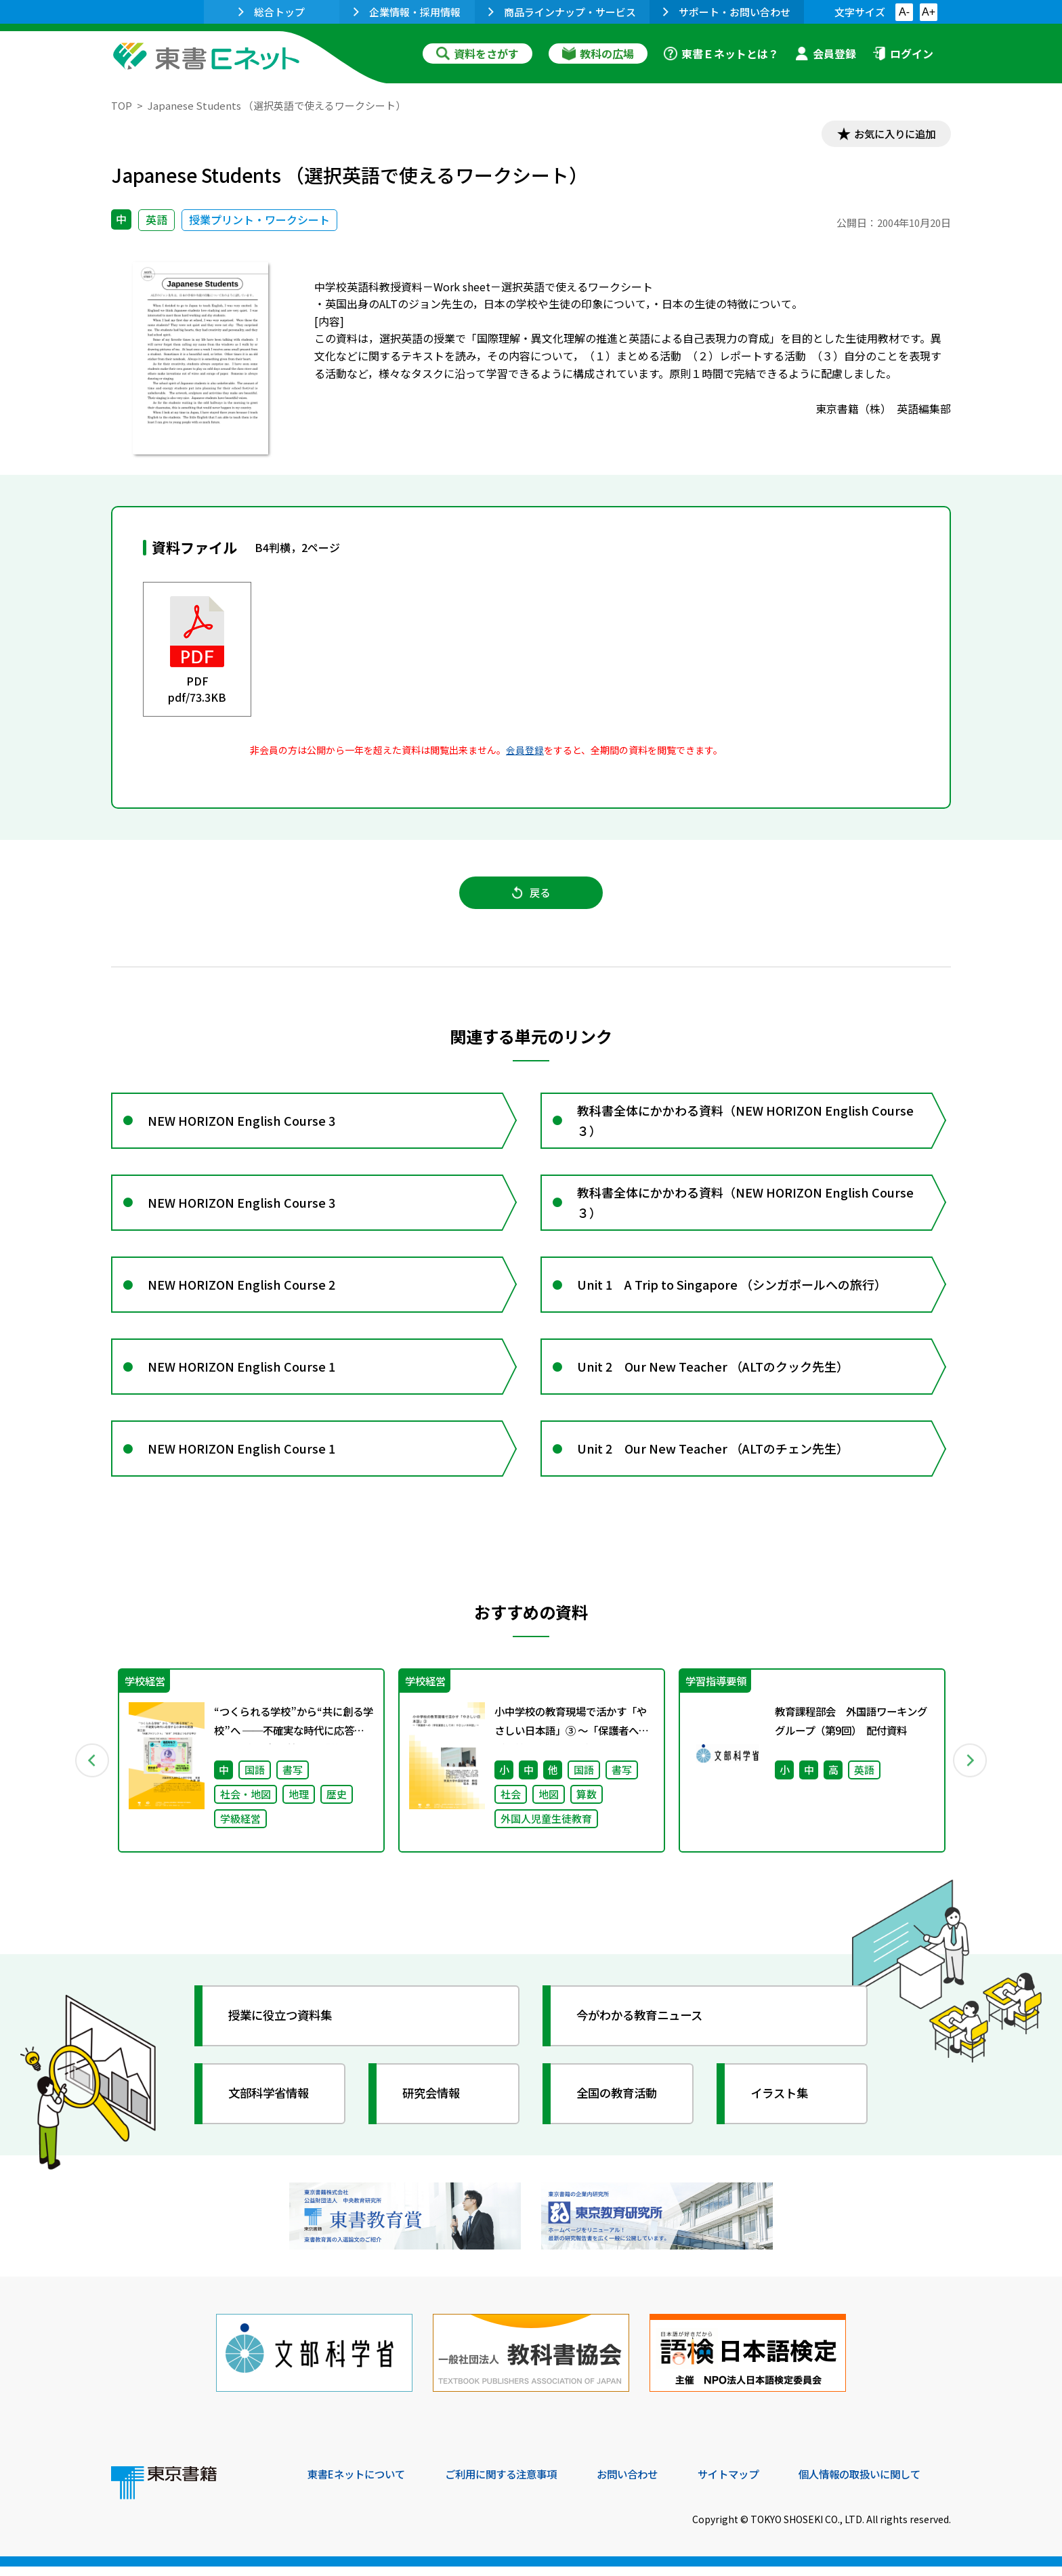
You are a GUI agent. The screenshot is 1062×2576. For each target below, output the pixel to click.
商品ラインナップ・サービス (562, 12)
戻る (531, 895)
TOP (121, 105)
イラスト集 (782, 2107)
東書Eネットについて (359, 2484)
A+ (928, 12)
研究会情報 (434, 2107)
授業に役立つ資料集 (284, 2029)
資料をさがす (477, 53)
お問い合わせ (643, 2484)
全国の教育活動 (620, 2107)
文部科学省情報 (272, 2107)
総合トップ (271, 12)
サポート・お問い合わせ (726, 12)
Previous (91, 1774)
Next (970, 1774)
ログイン (902, 53)
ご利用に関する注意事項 (511, 2484)
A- (904, 12)
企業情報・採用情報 (407, 12)
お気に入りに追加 (892, 134)
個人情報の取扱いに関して (886, 2484)
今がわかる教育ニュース (644, 2029)
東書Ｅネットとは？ (721, 53)
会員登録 (825, 53)
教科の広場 (598, 53)
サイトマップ (748, 2484)
